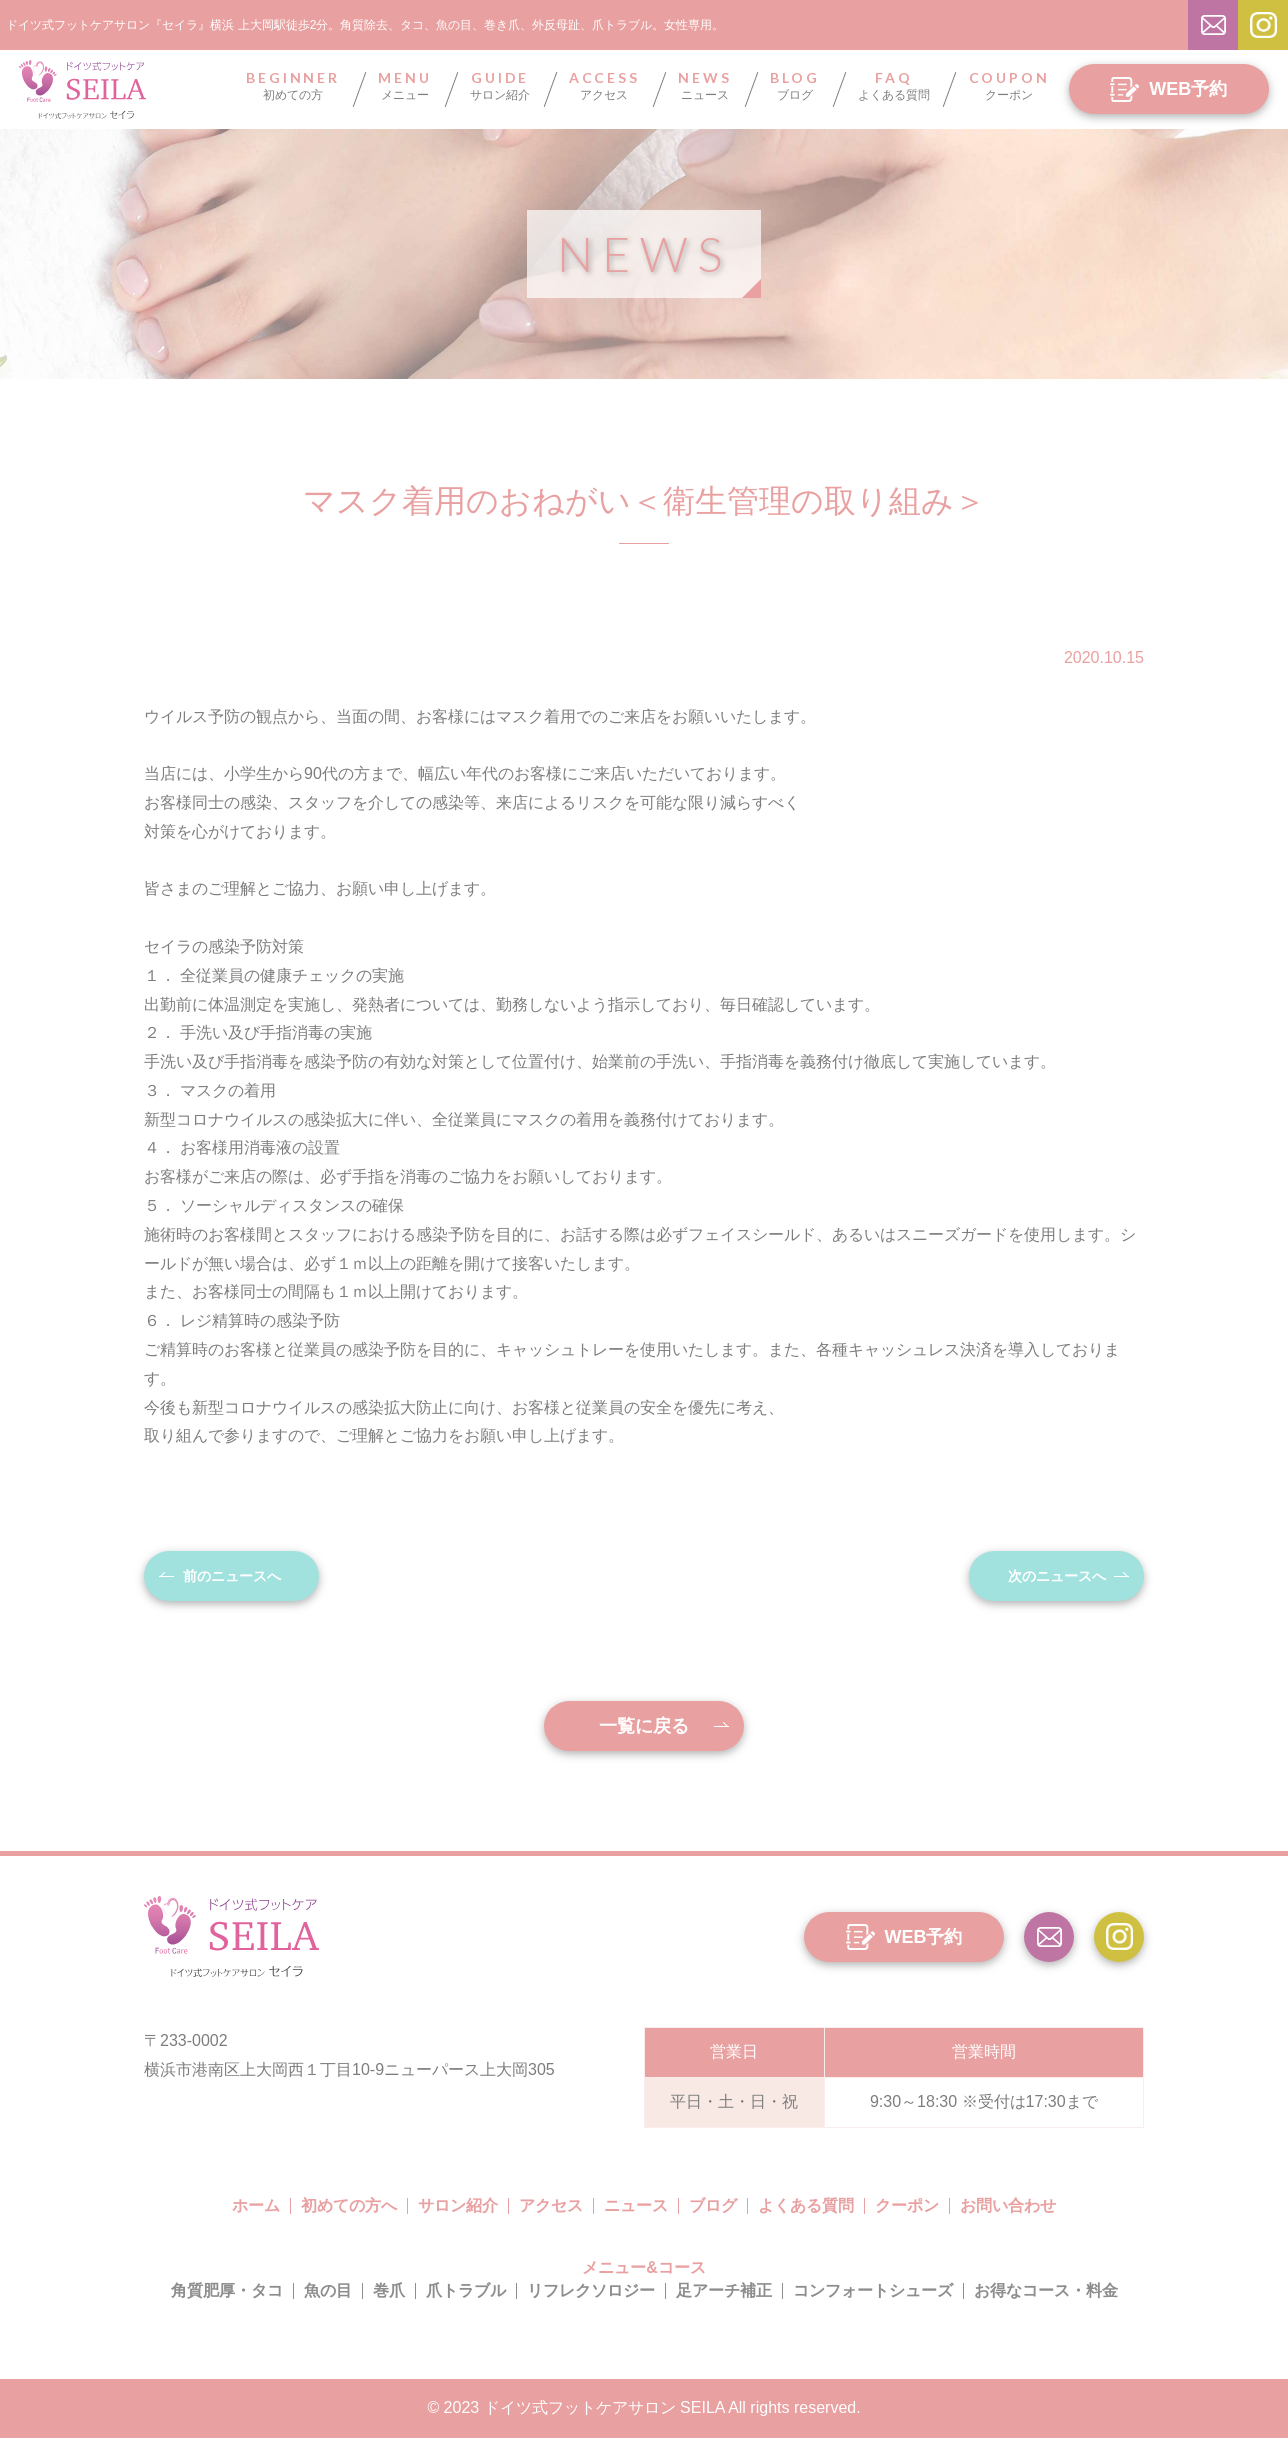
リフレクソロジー (591, 2290)
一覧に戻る (644, 1726)
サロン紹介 (500, 86)
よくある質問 (894, 86)
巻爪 (389, 2290)
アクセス (604, 86)
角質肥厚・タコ (227, 2290)
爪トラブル (466, 2290)
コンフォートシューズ (873, 2290)
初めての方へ (349, 2205)
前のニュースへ (232, 1576)
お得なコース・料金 (1046, 2290)
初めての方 (292, 86)
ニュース (704, 86)
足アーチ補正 (724, 2290)
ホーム (256, 2205)
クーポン (1009, 86)
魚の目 (328, 2290)
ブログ (794, 86)
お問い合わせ (1008, 2205)
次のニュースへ (1057, 1576)
